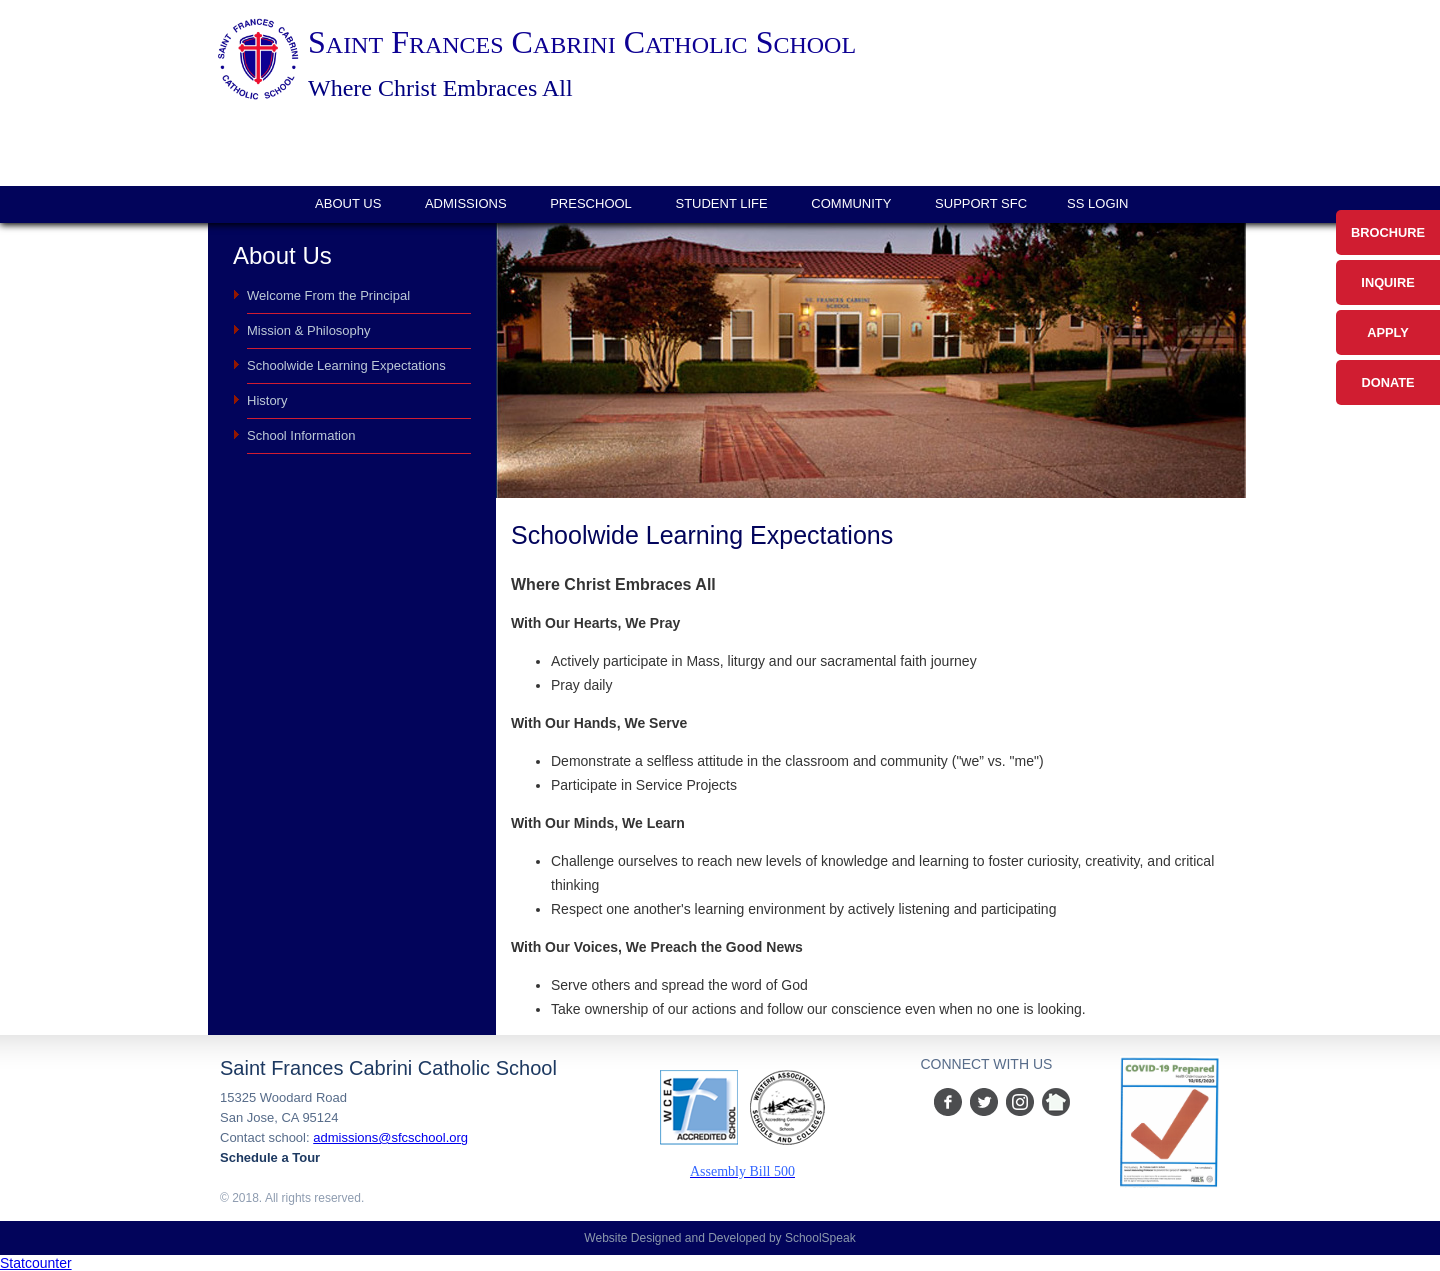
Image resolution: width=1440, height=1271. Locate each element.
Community (851, 203)
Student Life (721, 203)
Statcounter (36, 1263)
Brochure (1388, 232)
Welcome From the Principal (328, 295)
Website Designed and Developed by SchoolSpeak (719, 1238)
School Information (301, 435)
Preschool (591, 203)
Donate (1387, 382)
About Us (348, 203)
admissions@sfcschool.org (390, 1137)
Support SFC (981, 203)
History (267, 400)
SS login (1097, 203)
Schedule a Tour (270, 1157)
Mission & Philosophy (309, 330)
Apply (1388, 332)
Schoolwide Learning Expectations (346, 365)
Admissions (466, 203)
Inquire (1387, 282)
